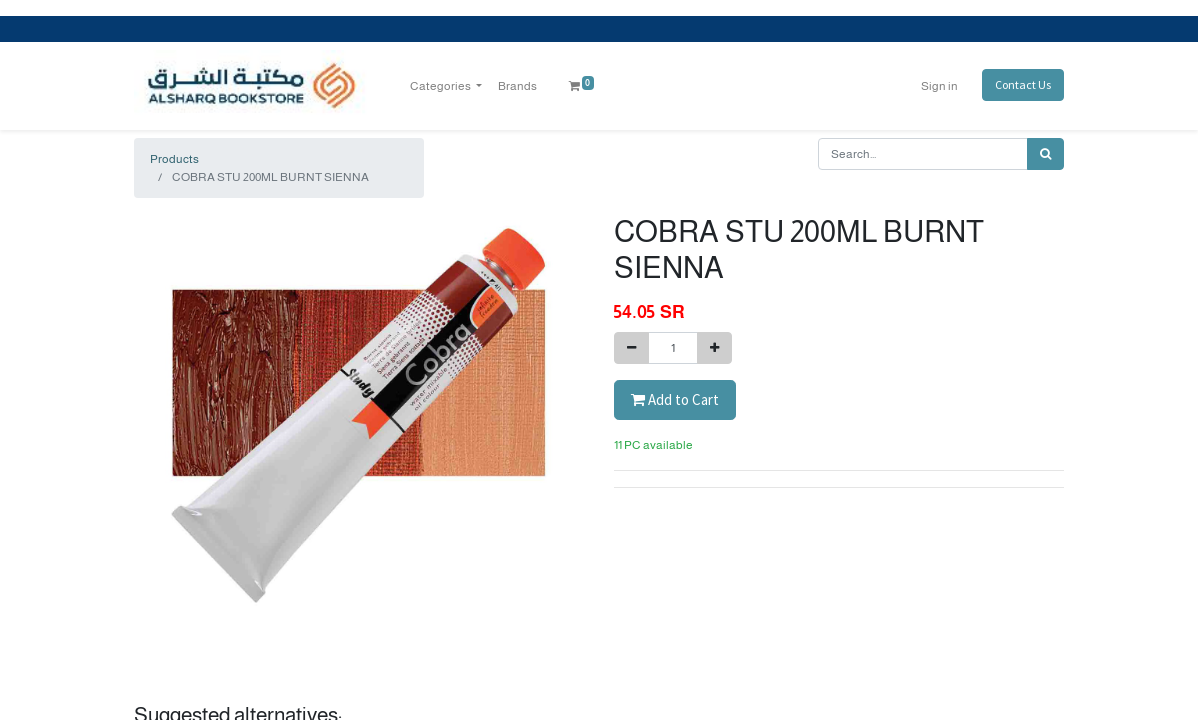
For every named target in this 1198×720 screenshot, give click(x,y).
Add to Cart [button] (675, 399)
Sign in (939, 86)
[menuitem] (517, 86)
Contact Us (1023, 84)
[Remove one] (631, 348)
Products (174, 159)
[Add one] (714, 348)
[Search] (1045, 154)
